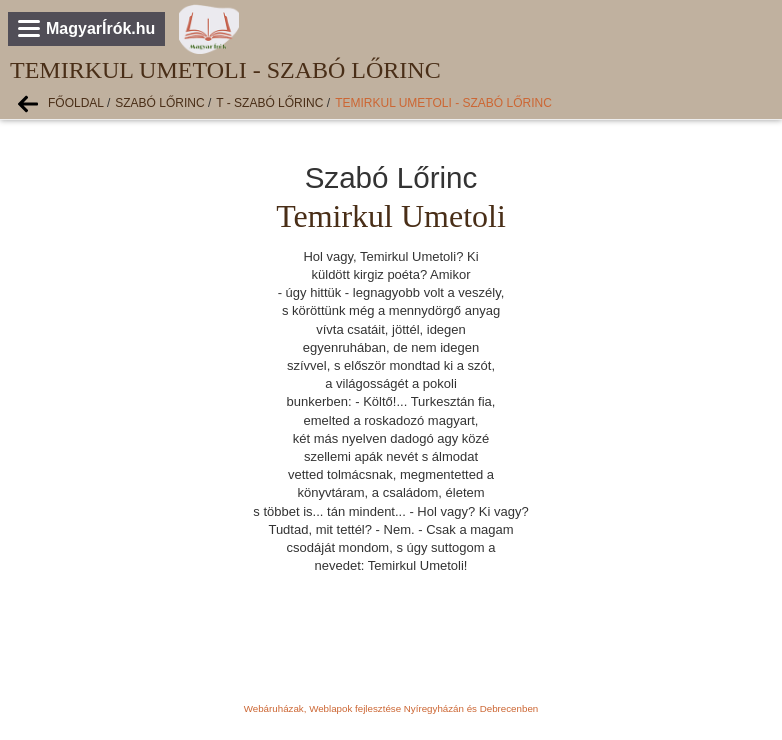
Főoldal (76, 103)
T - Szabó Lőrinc (269, 103)
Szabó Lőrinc (159, 103)
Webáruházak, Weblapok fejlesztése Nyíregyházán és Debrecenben (391, 708)
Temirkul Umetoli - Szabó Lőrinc (443, 103)
